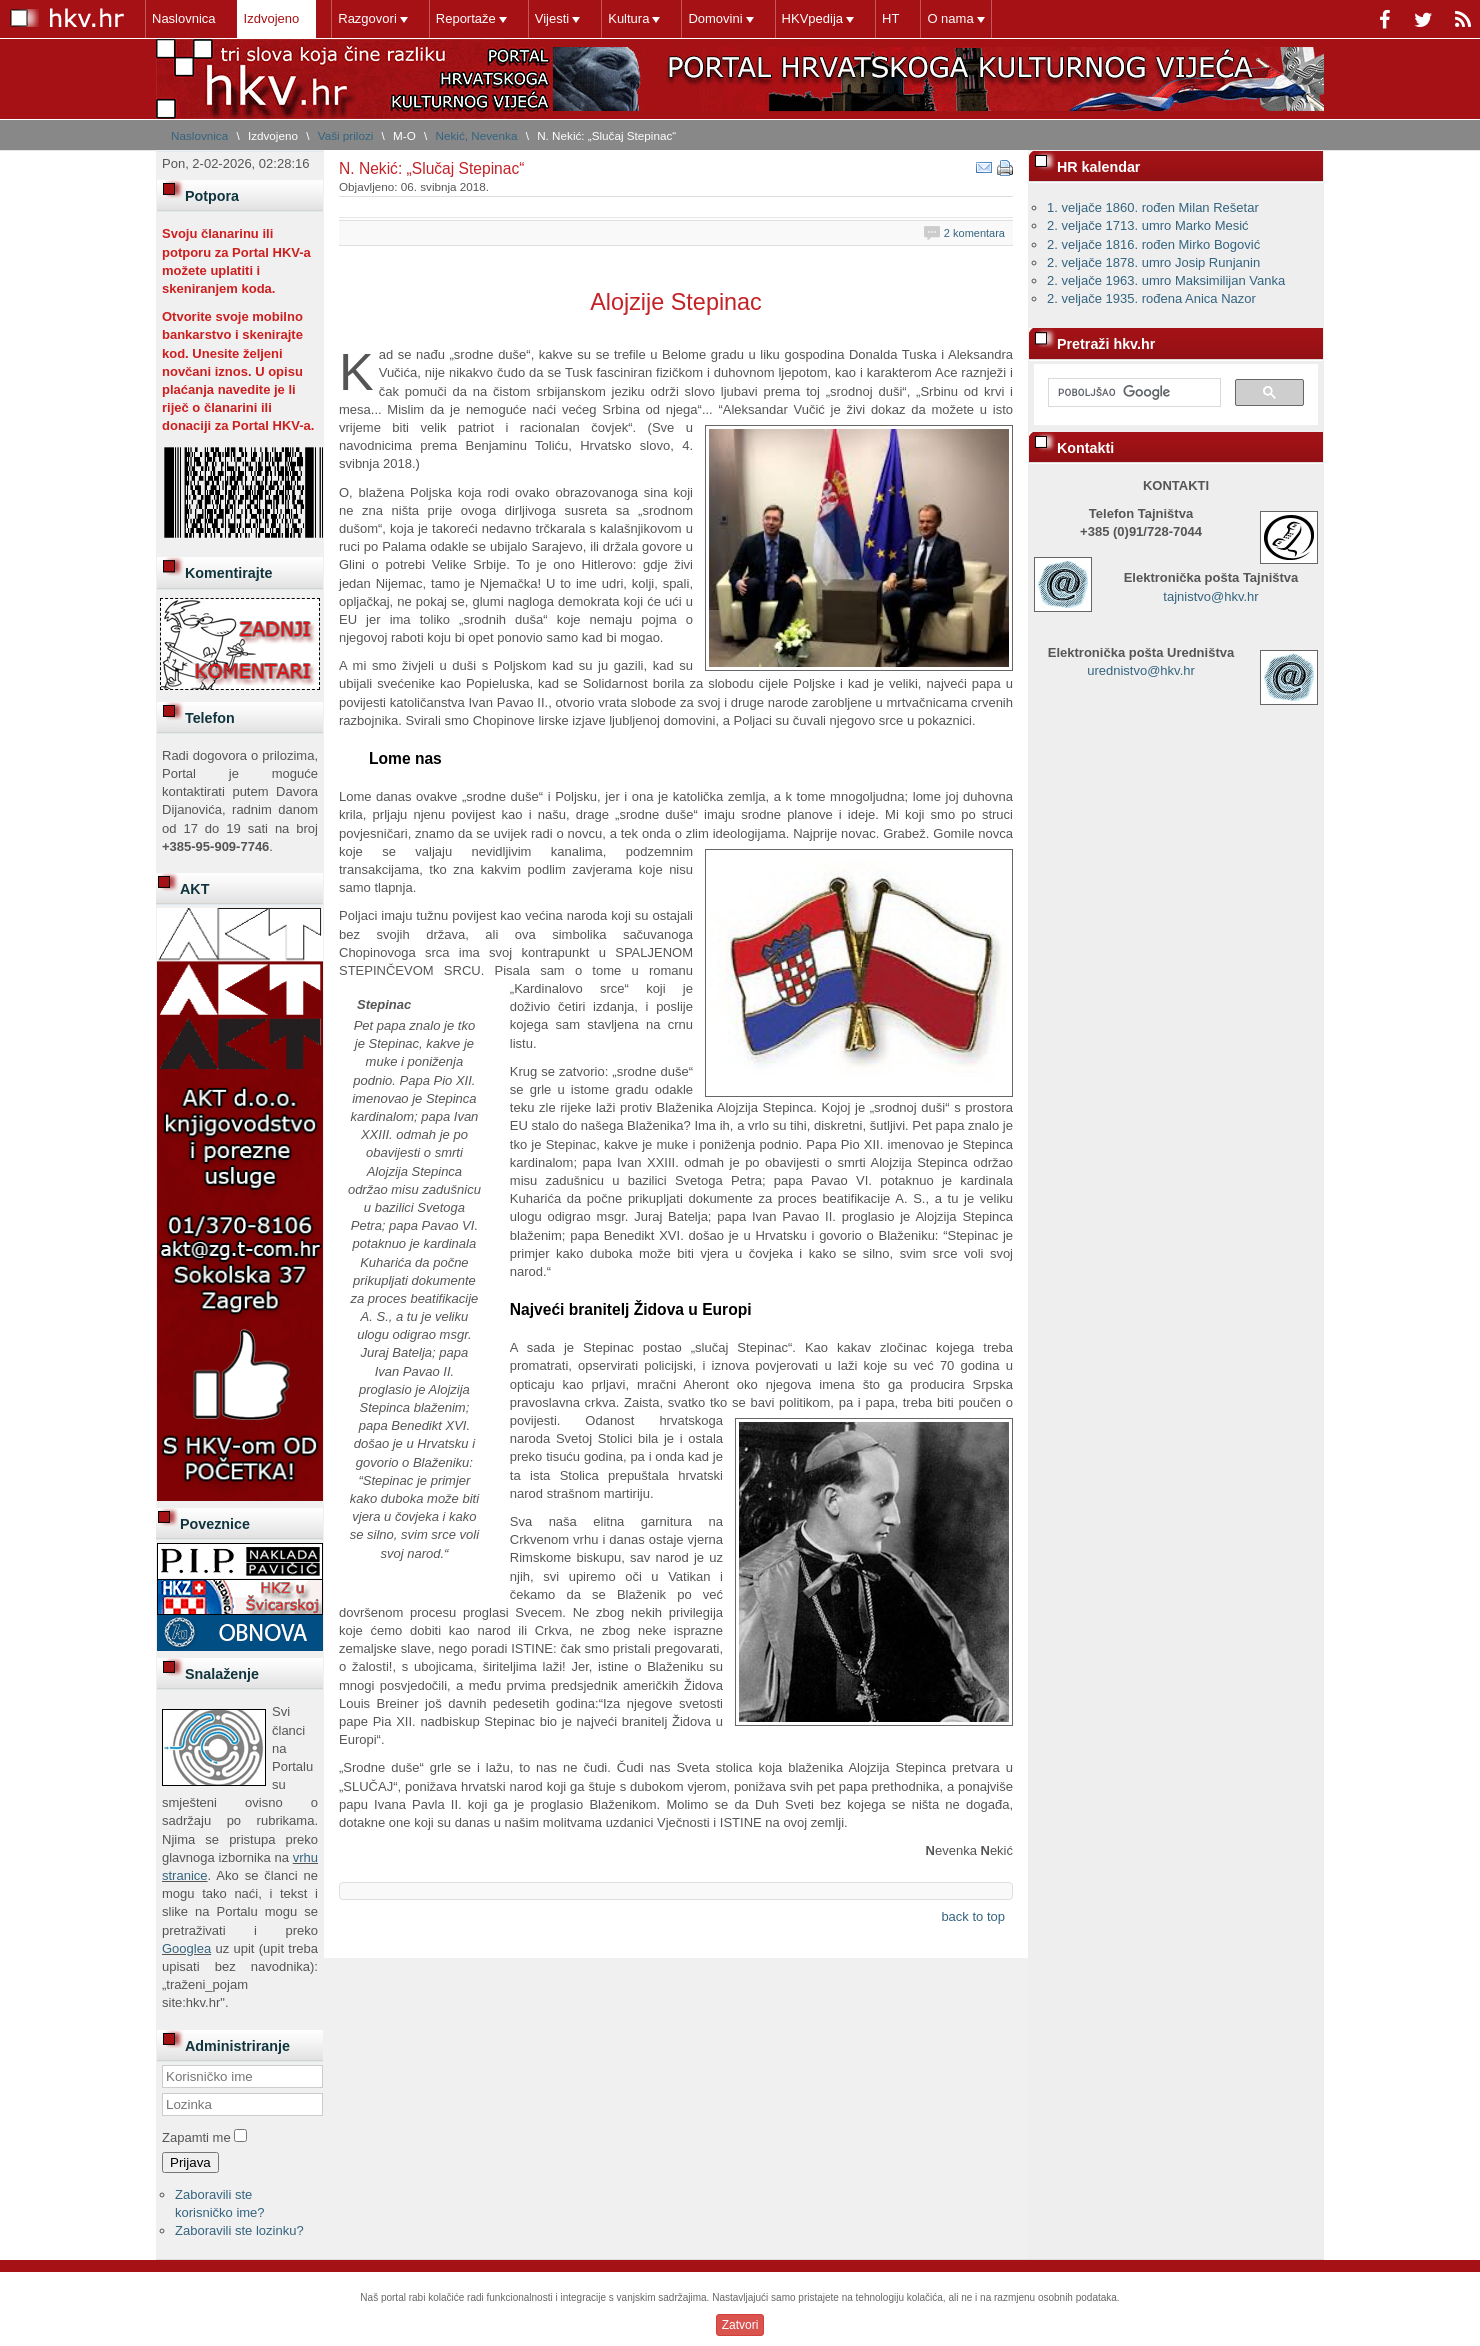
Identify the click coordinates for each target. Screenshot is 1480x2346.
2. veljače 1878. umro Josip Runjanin (1153, 262)
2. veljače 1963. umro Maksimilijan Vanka (1166, 280)
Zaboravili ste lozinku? (239, 2230)
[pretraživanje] (1132, 393)
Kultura (628, 18)
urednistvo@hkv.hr (1141, 670)
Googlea (186, 1948)
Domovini (715, 18)
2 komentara (974, 233)
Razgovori (367, 18)
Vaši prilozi (346, 135)
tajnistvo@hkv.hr (1210, 596)
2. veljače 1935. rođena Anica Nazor (1151, 298)
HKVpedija (812, 18)
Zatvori (740, 2325)
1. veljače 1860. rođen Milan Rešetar (1153, 207)
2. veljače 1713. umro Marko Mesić (1148, 225)
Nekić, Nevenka (477, 135)
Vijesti (552, 18)
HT (890, 18)
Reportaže (466, 18)
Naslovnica (184, 18)
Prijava (190, 2162)
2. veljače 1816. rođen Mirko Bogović (1153, 244)
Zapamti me (196, 2137)
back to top (973, 1916)
